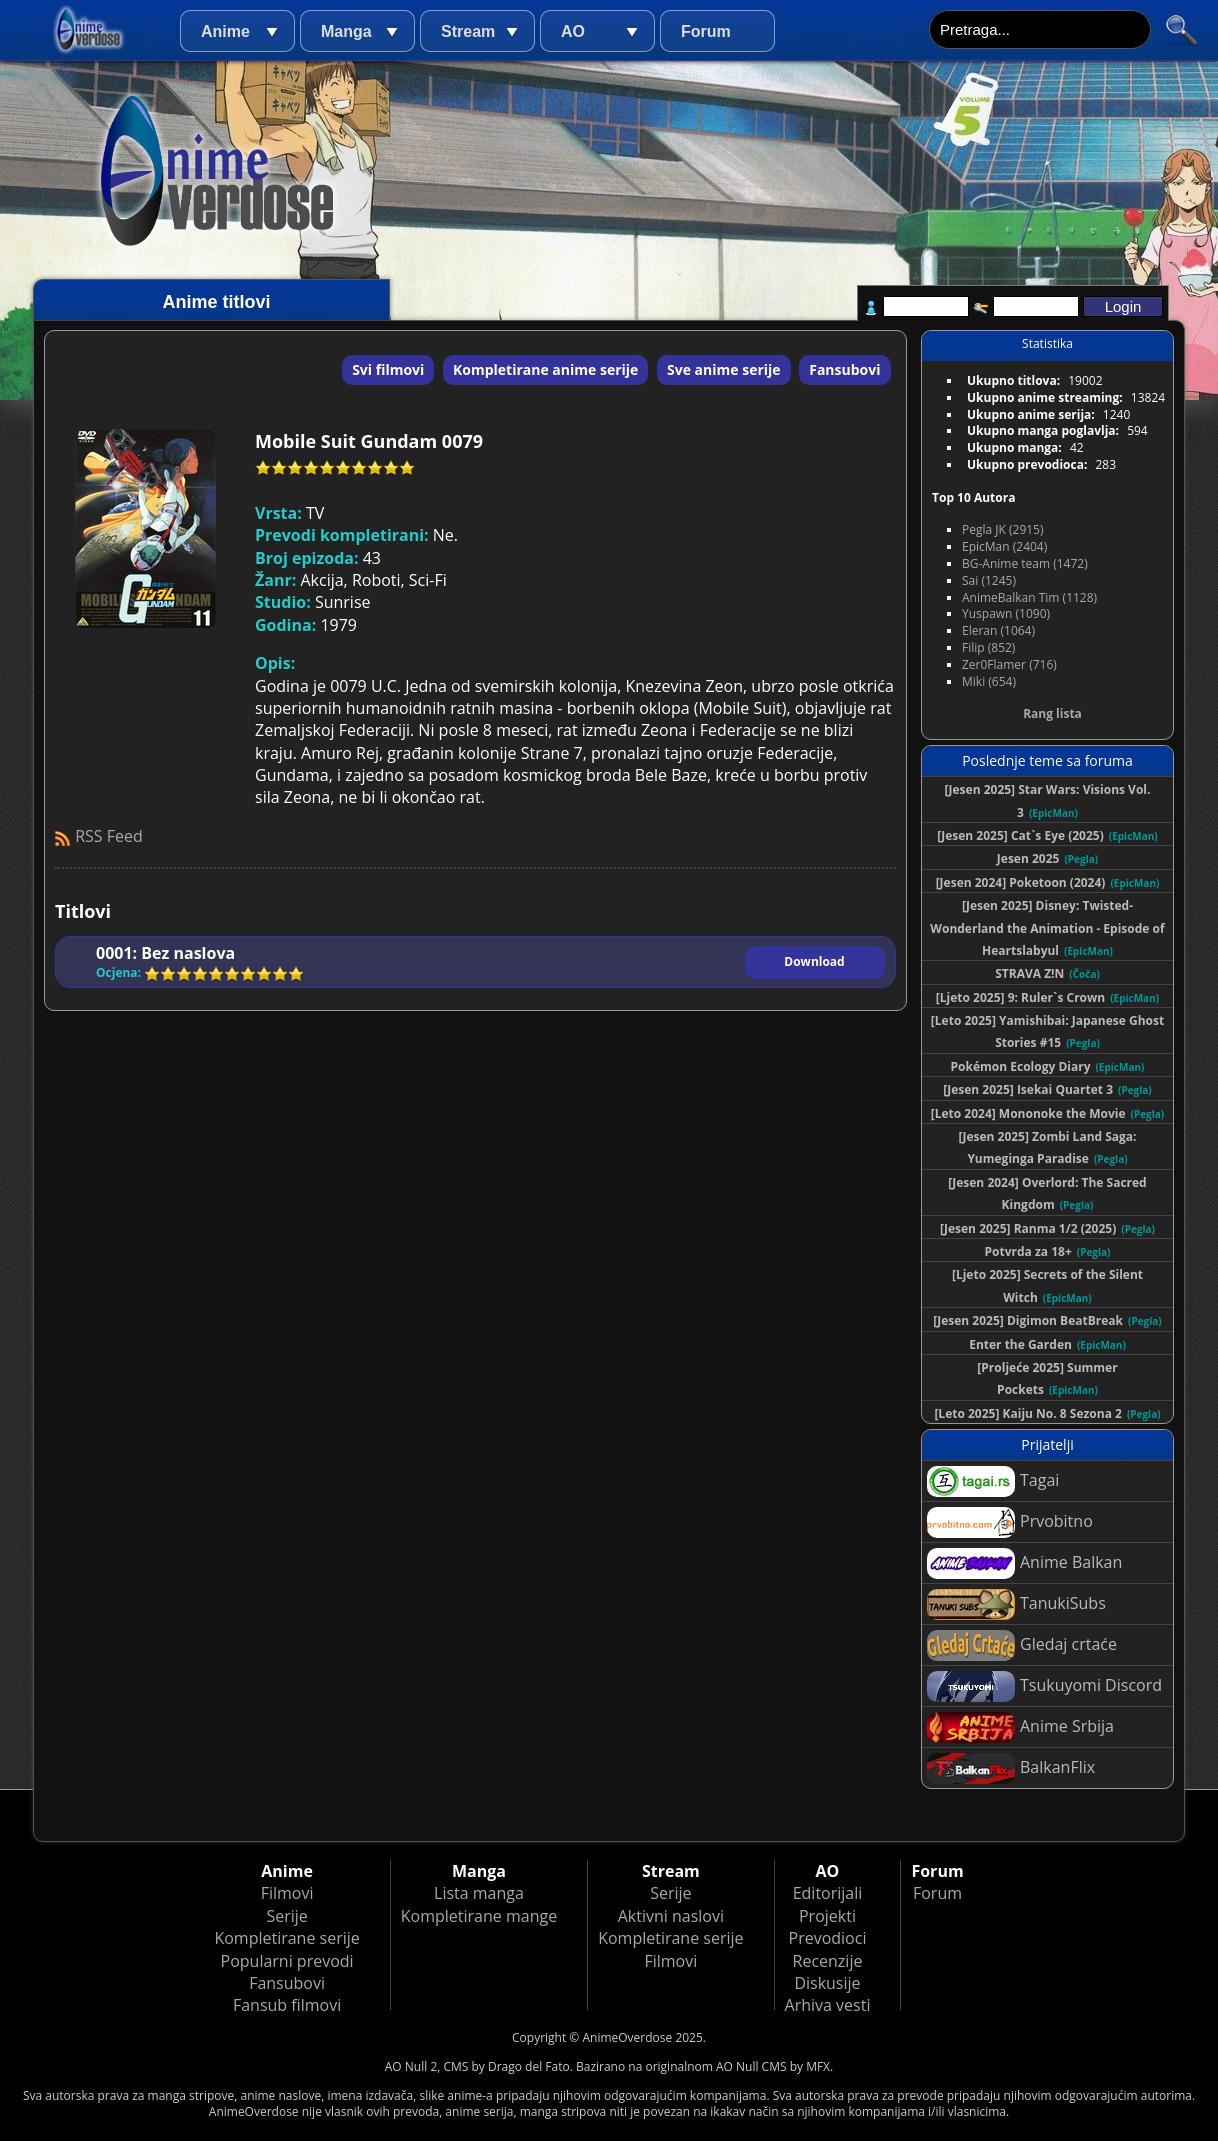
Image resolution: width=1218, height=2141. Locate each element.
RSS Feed (109, 836)
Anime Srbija (1020, 1727)
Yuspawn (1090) (1006, 613)
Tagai (993, 1481)
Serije (286, 1916)
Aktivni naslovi (671, 1916)
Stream (468, 31)
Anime (225, 31)
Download (814, 961)
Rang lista (1052, 713)
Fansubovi (844, 369)
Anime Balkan (1024, 1563)
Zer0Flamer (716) (1009, 664)
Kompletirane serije (286, 1938)
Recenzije (828, 1961)
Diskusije (827, 1983)
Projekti (827, 1916)
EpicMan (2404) (1004, 546)
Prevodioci (828, 1938)
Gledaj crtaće (1022, 1645)
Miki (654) (989, 681)
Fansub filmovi (287, 2005)
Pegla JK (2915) (1003, 529)
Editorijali (828, 1893)
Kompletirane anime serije (545, 369)
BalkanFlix (1011, 1768)
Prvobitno (1010, 1522)
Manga (346, 31)
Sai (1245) (989, 580)
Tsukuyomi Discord (1044, 1686)
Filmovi (287, 1893)
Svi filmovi (388, 369)
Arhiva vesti (828, 2005)
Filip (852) (988, 647)
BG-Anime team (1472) (1025, 563)
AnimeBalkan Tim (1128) (1029, 597)
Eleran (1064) (998, 630)
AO (573, 31)
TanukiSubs (1016, 1604)
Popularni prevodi (287, 1961)
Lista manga (479, 1893)
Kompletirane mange (479, 1916)
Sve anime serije (724, 369)
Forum (706, 31)
